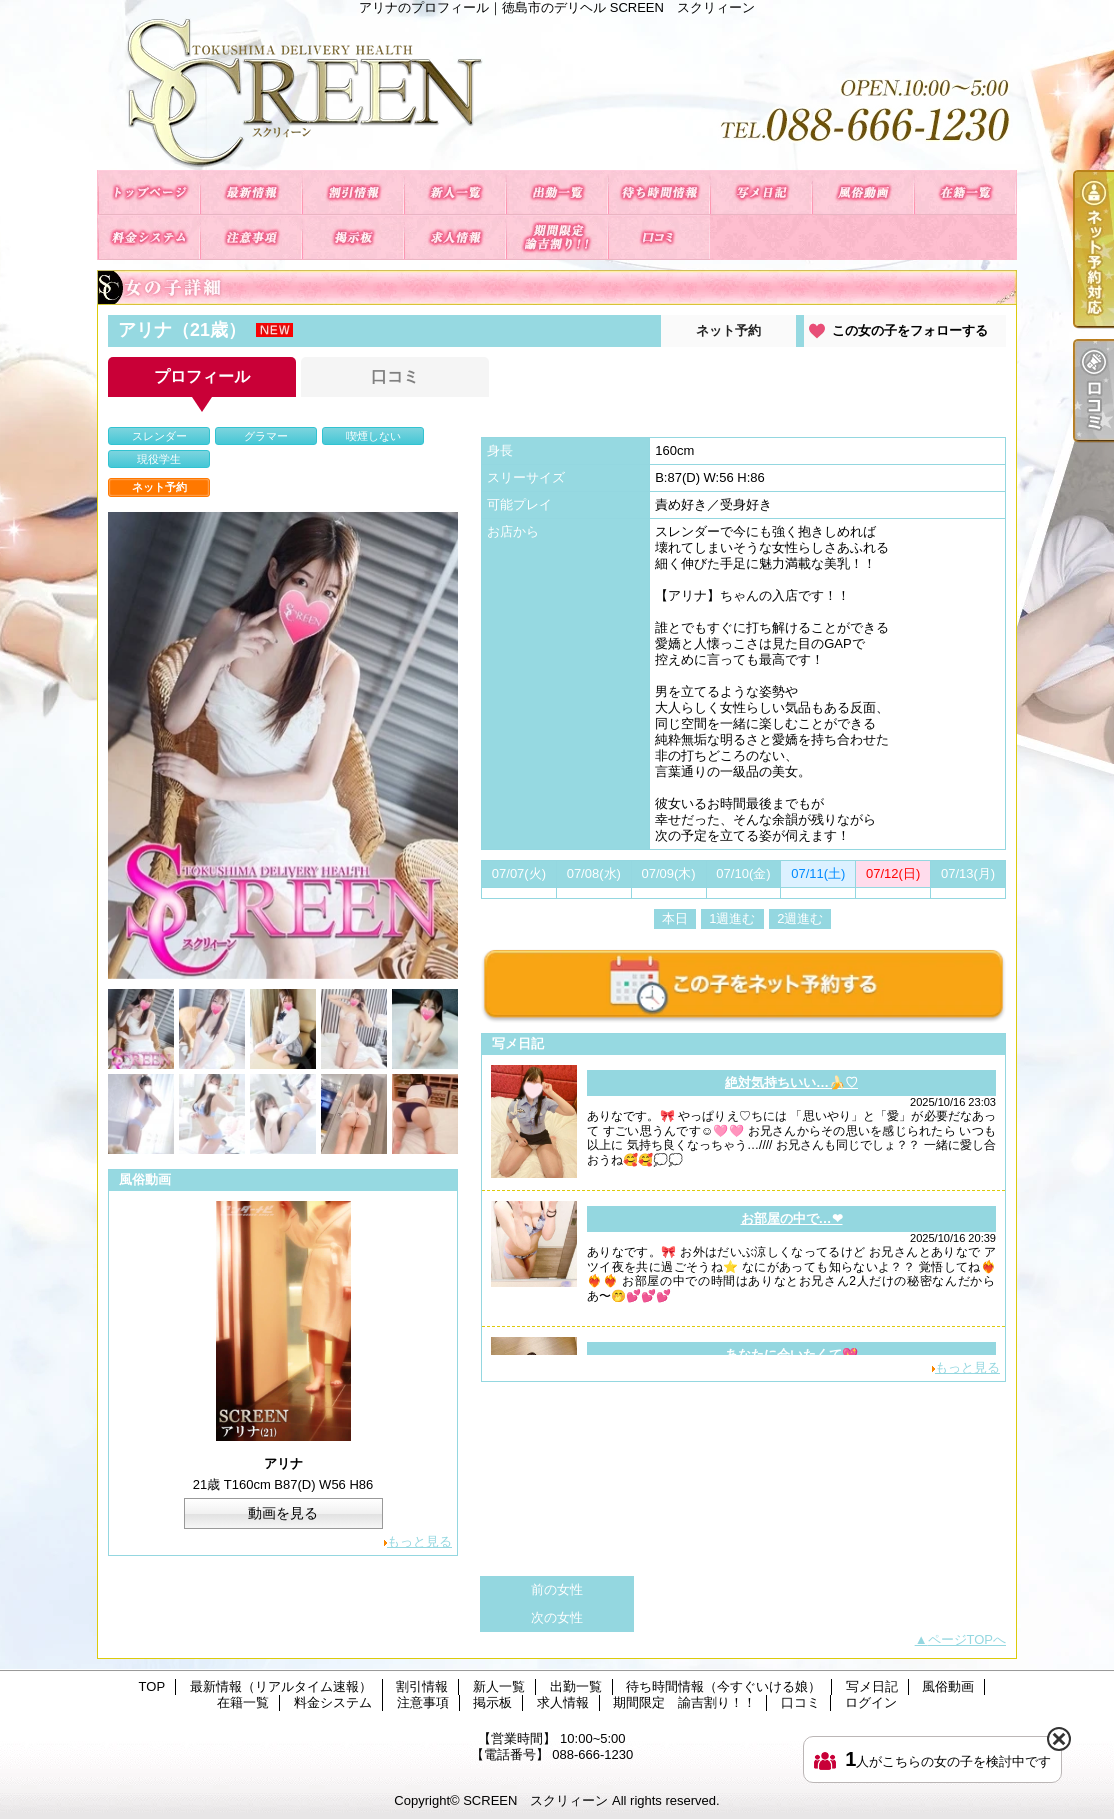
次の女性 (557, 1617)
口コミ (659, 237)
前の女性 (557, 1589)
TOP (149, 192)
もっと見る (419, 1541)
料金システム (149, 237)
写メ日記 (761, 192)
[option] (283, 745)
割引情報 (353, 192)
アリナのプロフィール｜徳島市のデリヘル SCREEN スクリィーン (557, 92)
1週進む (732, 918)
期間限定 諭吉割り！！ (557, 237)
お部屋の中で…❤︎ (792, 1218)
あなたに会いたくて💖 (791, 1354)
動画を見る (283, 1513)
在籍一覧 (965, 192)
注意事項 (251, 237)
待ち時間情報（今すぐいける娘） (659, 192)
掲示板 (353, 237)
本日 (675, 918)
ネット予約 (728, 330)
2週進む (800, 918)
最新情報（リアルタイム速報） (251, 192)
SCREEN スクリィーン (535, 1800)
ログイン (871, 1702)
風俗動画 (863, 192)
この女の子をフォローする (910, 330)
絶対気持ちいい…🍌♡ (791, 1082)
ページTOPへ (967, 1639)
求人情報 (455, 237)
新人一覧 (455, 192)
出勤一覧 (557, 192)
